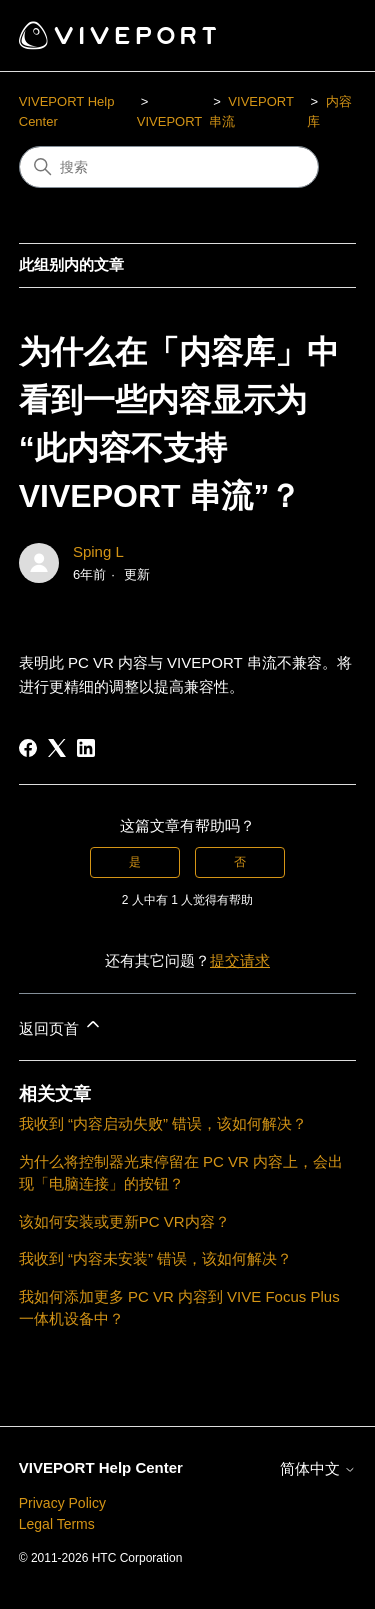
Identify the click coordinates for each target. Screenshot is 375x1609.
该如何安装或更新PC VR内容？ (124, 1221)
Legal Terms (57, 1524)
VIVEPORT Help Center (101, 1467)
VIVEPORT (170, 121)
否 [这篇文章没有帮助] (240, 862)
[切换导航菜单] (320, 36)
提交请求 (240, 960)
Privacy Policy (62, 1503)
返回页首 (61, 1025)
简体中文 (318, 1468)
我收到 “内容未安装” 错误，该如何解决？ (155, 1258)
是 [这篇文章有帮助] (135, 862)
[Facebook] (28, 748)
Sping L (98, 551)
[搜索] (169, 167)
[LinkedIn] (86, 748)
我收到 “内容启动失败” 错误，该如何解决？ (163, 1123)
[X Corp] (57, 748)
